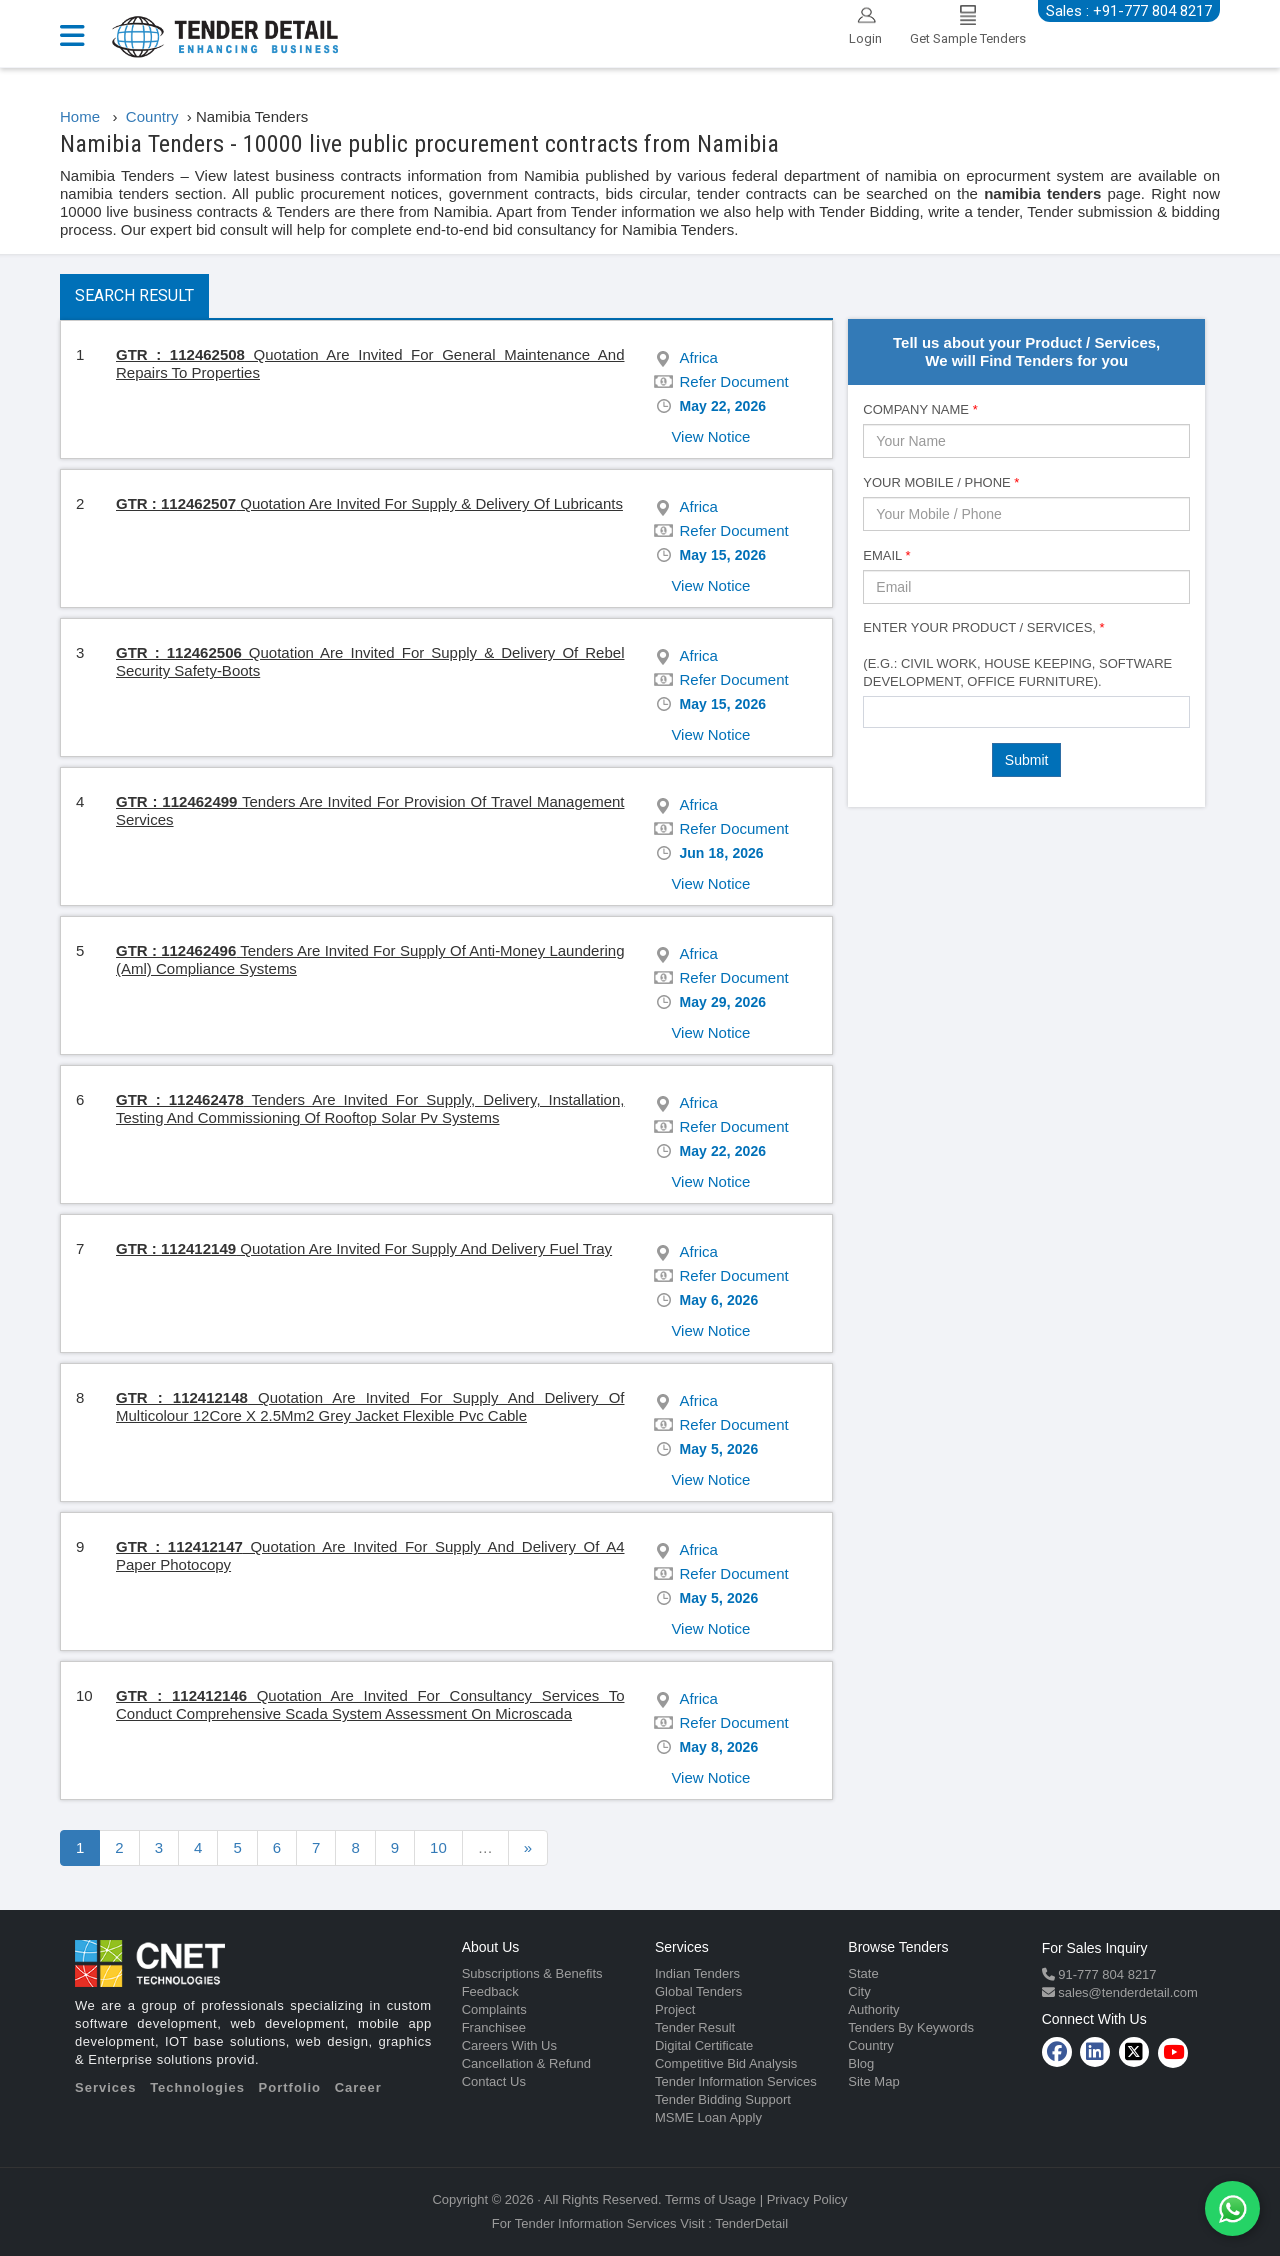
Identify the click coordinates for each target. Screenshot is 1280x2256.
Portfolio (290, 2087)
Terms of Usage (710, 2199)
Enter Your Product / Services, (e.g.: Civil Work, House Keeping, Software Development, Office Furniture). (1017, 654)
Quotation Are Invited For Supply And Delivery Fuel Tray (364, 1248)
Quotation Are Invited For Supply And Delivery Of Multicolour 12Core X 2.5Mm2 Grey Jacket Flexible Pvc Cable (370, 1406)
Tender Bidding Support (723, 2099)
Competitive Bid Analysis (726, 2063)
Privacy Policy (807, 2199)
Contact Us (494, 2081)
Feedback (490, 1991)
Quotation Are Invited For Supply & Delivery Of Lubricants (369, 503)
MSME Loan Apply (708, 2117)
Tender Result (695, 2027)
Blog (861, 2063)
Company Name (920, 409)
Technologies (197, 2087)
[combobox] (1026, 712)
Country (871, 2045)
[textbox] (874, 711)
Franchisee (494, 2027)
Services (106, 2087)
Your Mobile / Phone (941, 482)
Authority (873, 2009)
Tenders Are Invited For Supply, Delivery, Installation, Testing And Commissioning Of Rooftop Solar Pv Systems (370, 1108)
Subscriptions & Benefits (532, 1973)
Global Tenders (698, 1991)
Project (675, 2009)
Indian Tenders (697, 1973)
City (859, 1991)
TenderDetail (751, 2223)
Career (358, 2087)
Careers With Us (509, 2045)
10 (438, 1847)
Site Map (873, 2081)
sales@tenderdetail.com (1126, 1992)
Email (886, 555)
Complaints (494, 2009)
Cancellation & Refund (526, 2063)
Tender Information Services (736, 2081)
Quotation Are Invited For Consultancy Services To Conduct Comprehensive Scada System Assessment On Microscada (370, 1704)
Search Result (134, 295)
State (863, 1973)
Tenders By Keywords (911, 2027)
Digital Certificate (704, 2045)
